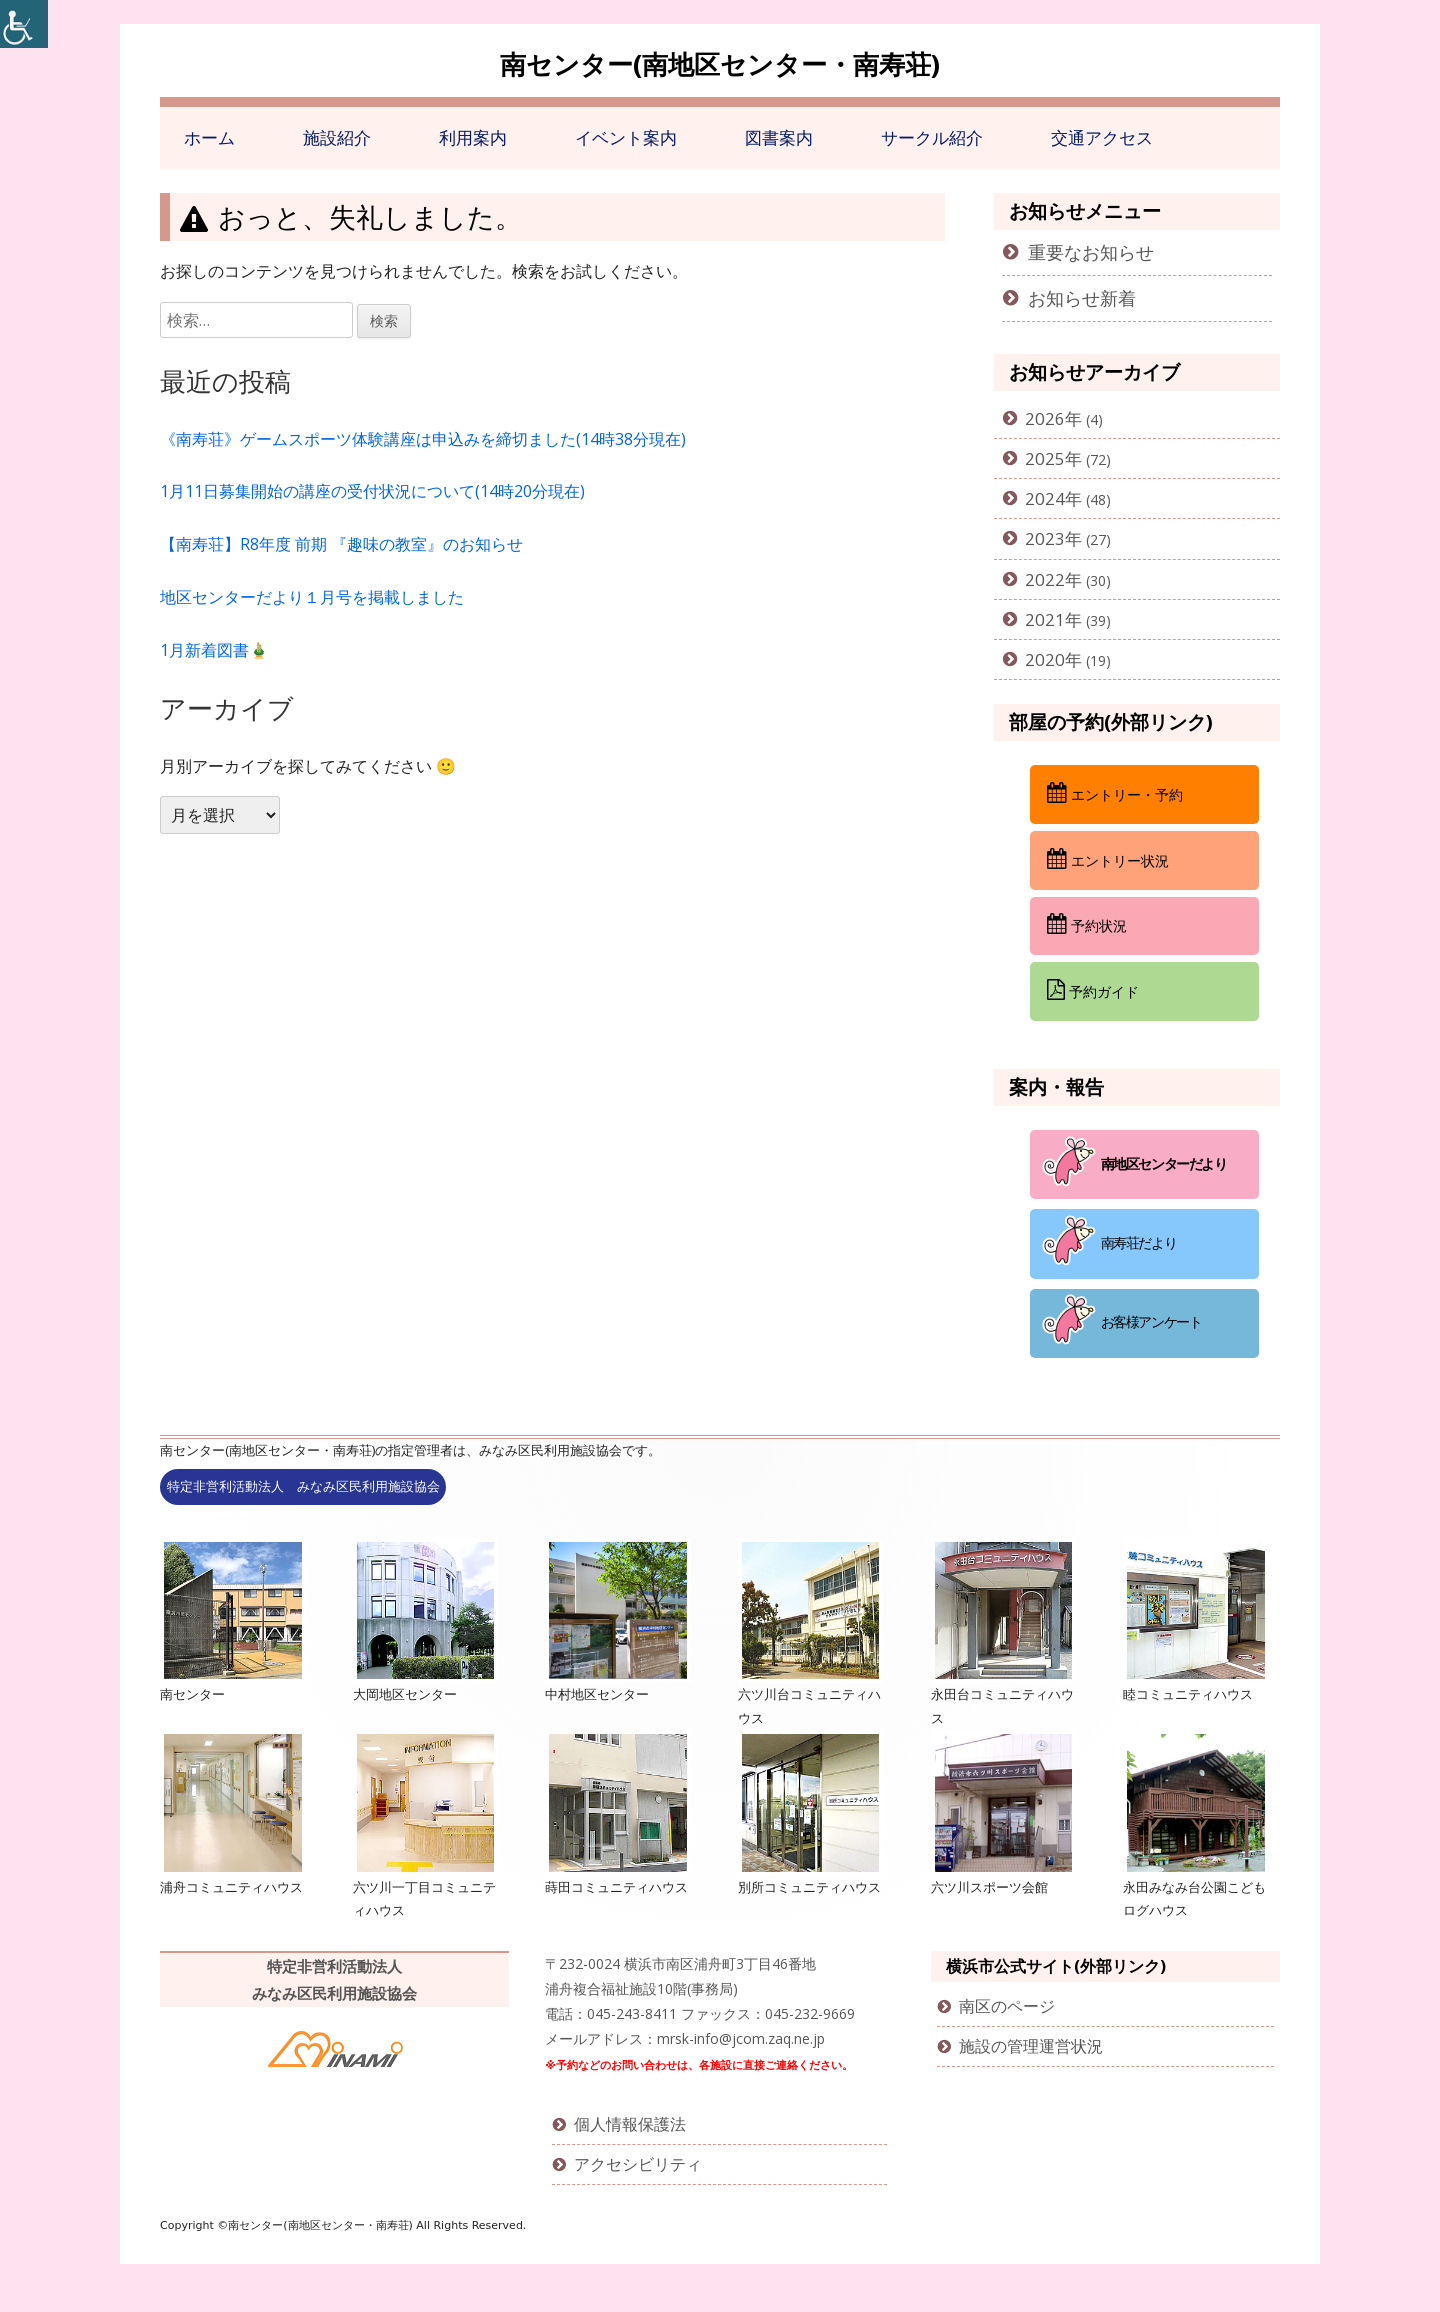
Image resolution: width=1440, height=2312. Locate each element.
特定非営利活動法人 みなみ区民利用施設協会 (303, 1486)
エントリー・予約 (1115, 793)
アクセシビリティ (638, 2164)
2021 (1045, 619)
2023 (1045, 538)
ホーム (209, 137)
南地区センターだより (1164, 1162)
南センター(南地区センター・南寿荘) (720, 64)
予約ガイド (1093, 990)
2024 (1045, 498)
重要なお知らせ (1091, 252)
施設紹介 (337, 137)
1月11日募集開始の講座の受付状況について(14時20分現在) (372, 491)
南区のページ (1007, 2006)
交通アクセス (1102, 137)
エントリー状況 (1108, 859)
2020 (1045, 659)
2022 (1045, 579)
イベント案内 (626, 137)
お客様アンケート (1151, 1321)
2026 (1045, 418)
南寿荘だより (1139, 1242)
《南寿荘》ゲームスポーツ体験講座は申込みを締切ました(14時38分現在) (423, 439)
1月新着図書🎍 (214, 650)
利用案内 (473, 137)
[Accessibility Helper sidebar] (24, 24)
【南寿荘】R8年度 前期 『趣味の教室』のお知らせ (341, 544)
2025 (1045, 458)
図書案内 (779, 137)
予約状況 (1087, 924)
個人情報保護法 (630, 2124)
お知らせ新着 (1082, 298)
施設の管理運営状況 (1031, 2046)
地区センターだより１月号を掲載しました (312, 597)
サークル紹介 (932, 137)
